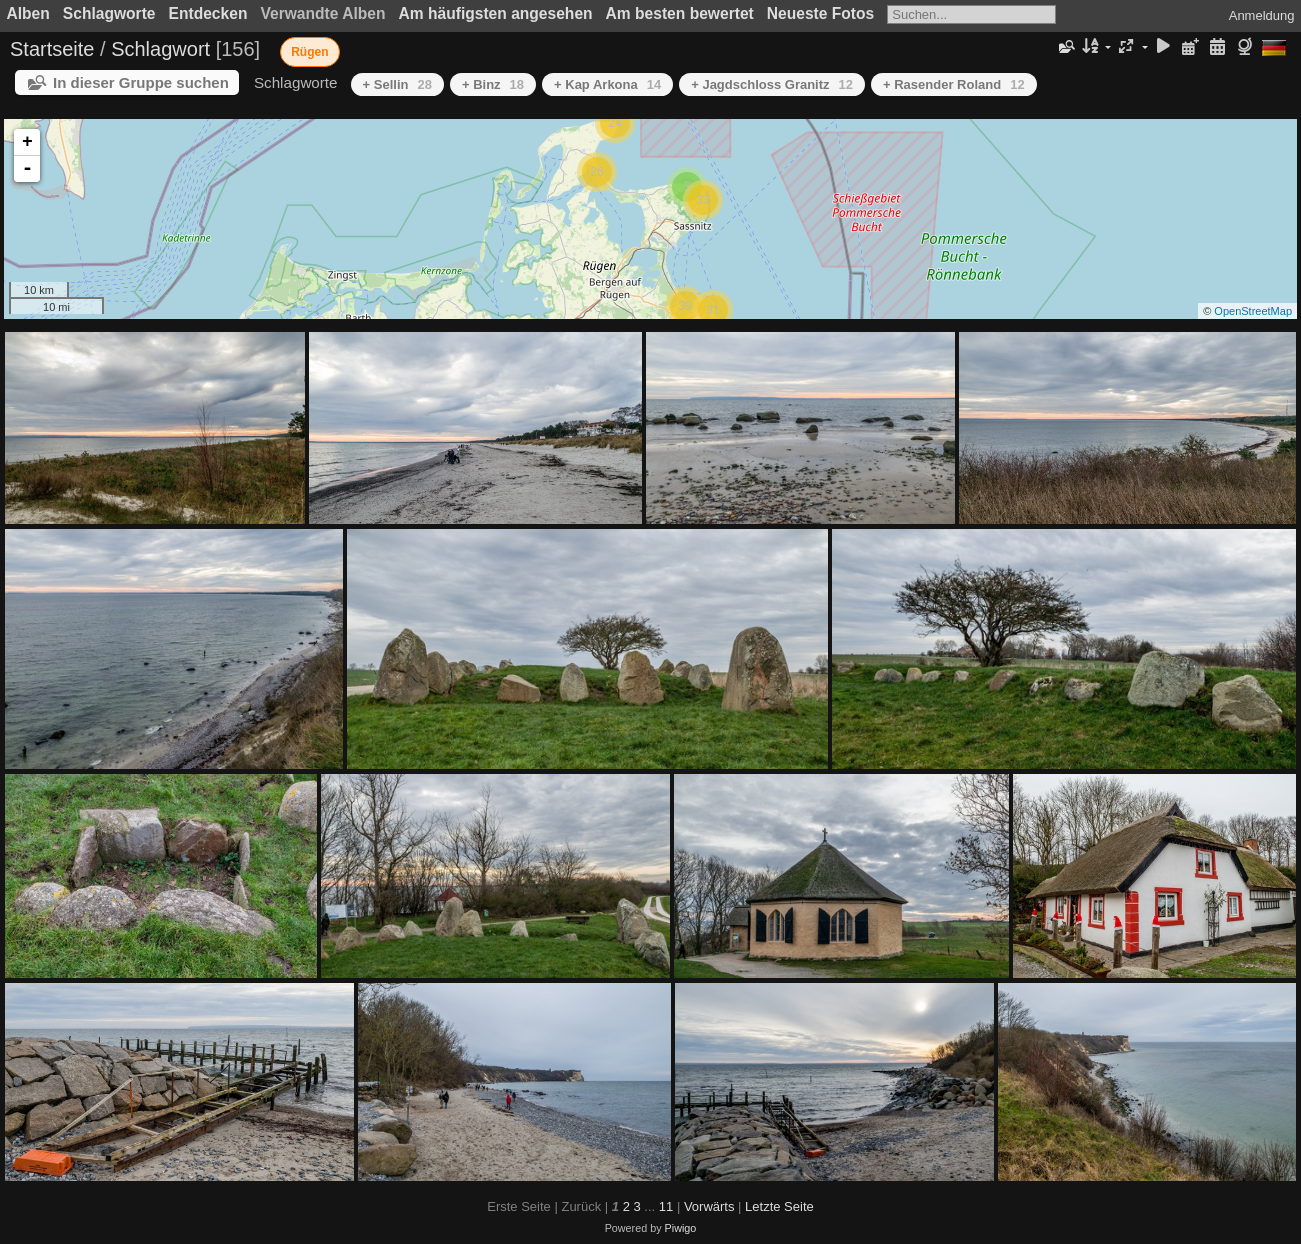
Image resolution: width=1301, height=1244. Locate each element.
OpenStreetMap (1253, 311)
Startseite (52, 49)
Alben (28, 13)
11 (666, 1206)
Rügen (309, 52)
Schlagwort (160, 49)
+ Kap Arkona (607, 84)
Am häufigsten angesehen (496, 13)
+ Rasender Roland (954, 84)
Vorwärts (709, 1206)
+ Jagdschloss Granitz (772, 84)
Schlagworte (109, 13)
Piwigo (681, 1228)
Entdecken (208, 13)
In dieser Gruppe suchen (141, 82)
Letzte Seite (779, 1206)
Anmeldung (1262, 15)
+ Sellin (397, 84)
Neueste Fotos (820, 13)
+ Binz (493, 84)
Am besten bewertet (680, 13)
